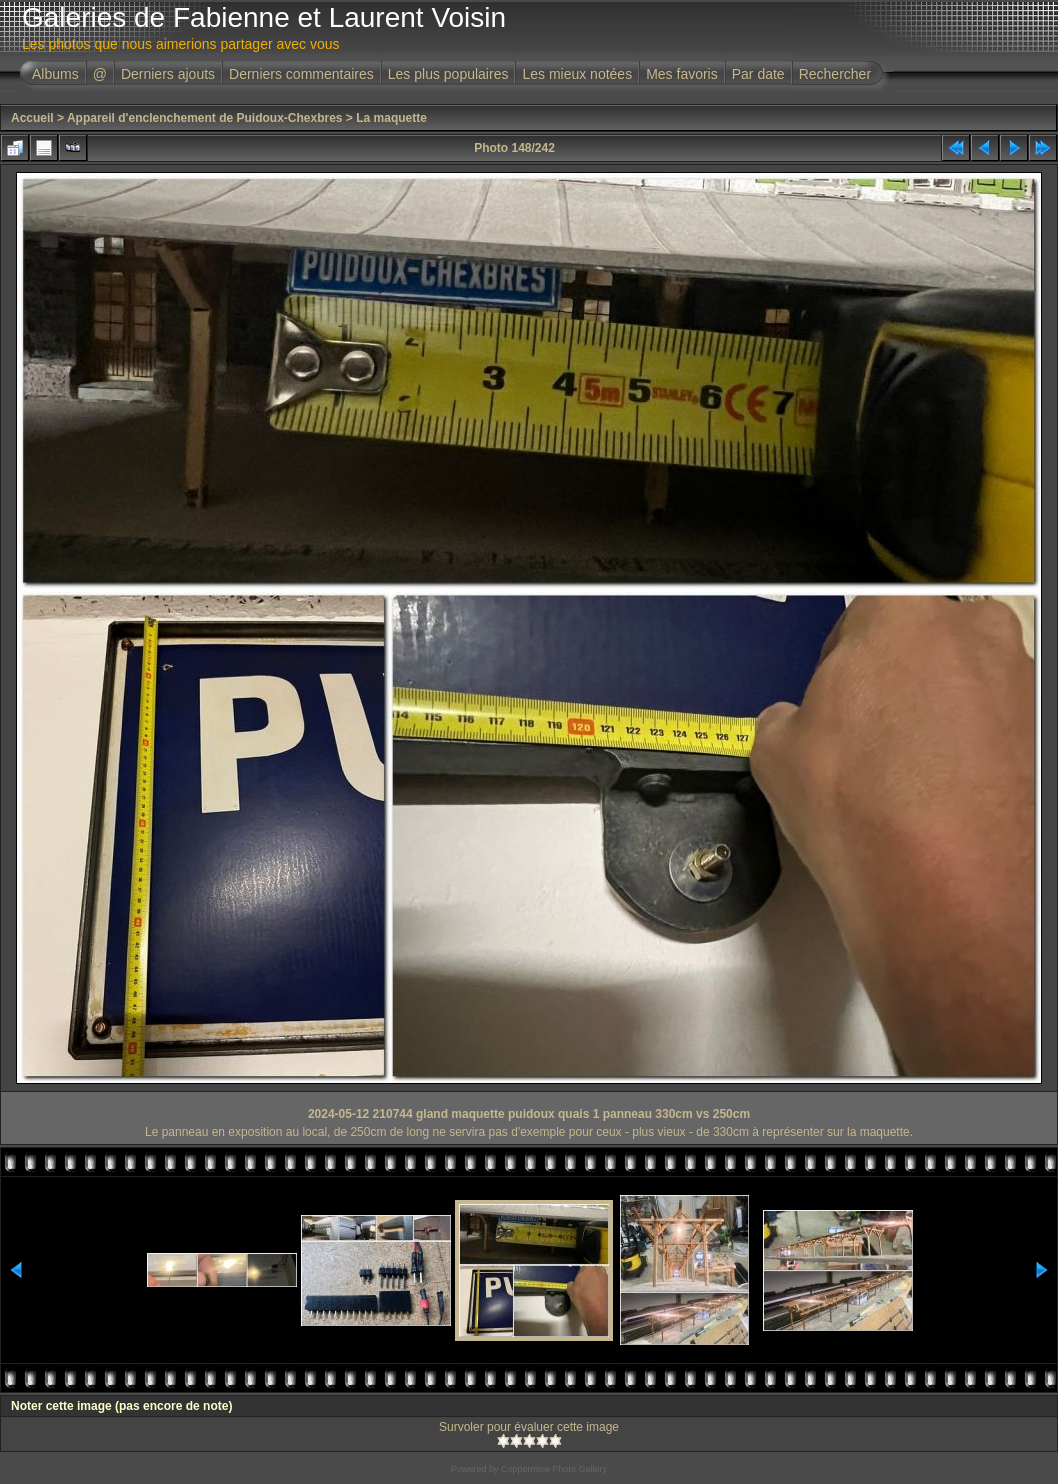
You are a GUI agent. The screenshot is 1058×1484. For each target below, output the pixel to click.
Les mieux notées (577, 74)
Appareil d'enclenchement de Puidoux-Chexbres (205, 118)
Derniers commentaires (301, 74)
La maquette (391, 118)
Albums (55, 74)
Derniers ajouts (168, 74)
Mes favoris (682, 74)
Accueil (32, 118)
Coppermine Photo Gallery (554, 1469)
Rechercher (835, 74)
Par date (758, 74)
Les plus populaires (448, 74)
